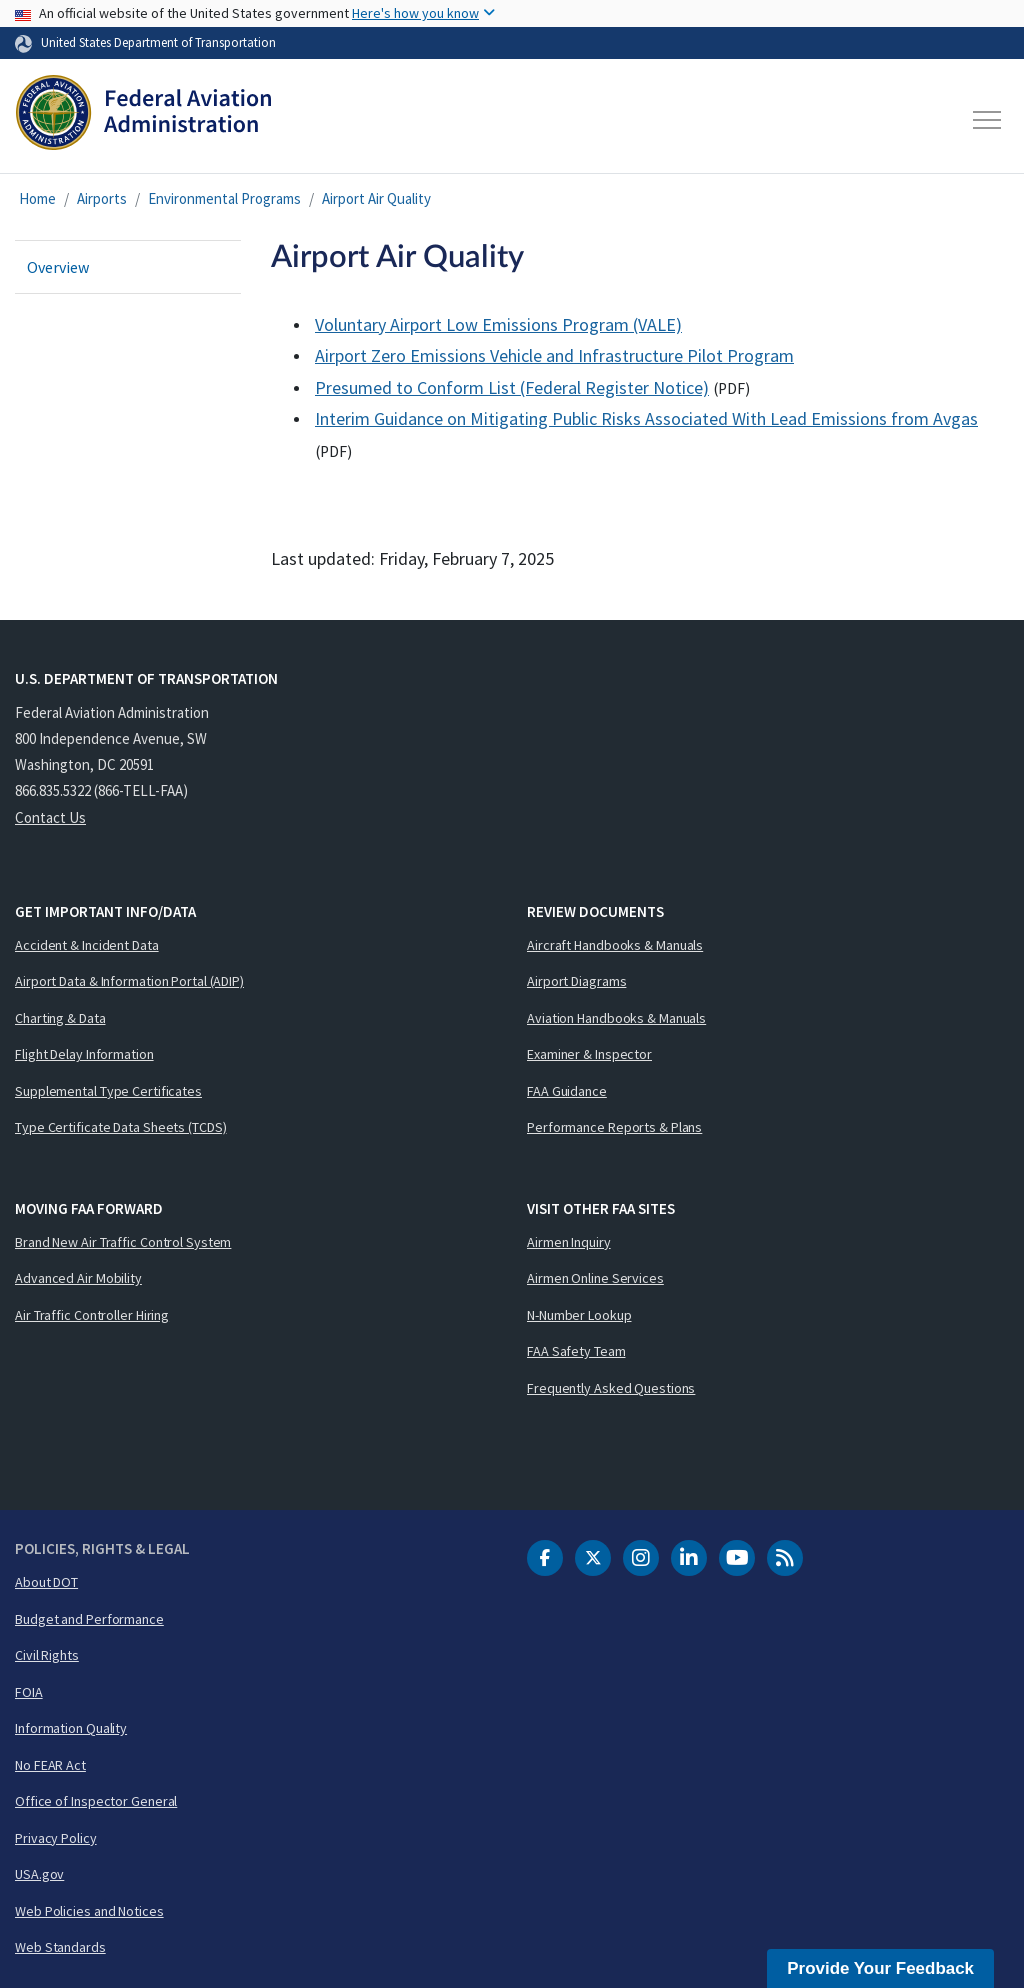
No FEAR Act (50, 1765)
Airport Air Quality (376, 198)
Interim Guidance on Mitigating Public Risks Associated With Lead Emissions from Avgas (646, 418)
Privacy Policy (56, 1838)
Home (37, 198)
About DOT (46, 1582)
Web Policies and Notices (89, 1911)
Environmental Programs (224, 198)
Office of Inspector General (96, 1801)
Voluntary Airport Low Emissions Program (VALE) (498, 324)
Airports (102, 198)
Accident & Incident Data (87, 945)
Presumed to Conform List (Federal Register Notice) (512, 387)
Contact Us (50, 817)
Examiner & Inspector (589, 1054)
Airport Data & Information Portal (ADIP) (129, 981)
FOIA (29, 1692)
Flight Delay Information (84, 1054)
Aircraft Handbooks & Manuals (615, 945)
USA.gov (39, 1874)
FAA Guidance (567, 1091)
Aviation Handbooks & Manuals (616, 1018)
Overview (58, 267)
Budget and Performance (89, 1619)
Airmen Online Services (595, 1278)
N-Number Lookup (579, 1315)
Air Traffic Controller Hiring (92, 1315)
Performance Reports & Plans (614, 1127)
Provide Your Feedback (880, 1968)
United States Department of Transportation (158, 42)
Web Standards (60, 1947)
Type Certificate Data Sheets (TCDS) (121, 1127)
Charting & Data (60, 1018)
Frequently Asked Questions (611, 1388)
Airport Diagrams (576, 981)
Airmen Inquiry (569, 1242)
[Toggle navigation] (988, 120)
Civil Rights (47, 1655)
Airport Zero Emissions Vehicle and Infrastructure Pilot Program (554, 355)
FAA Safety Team (576, 1351)
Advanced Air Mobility (78, 1278)
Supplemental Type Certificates (108, 1091)
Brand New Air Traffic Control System (123, 1242)
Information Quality (71, 1728)
